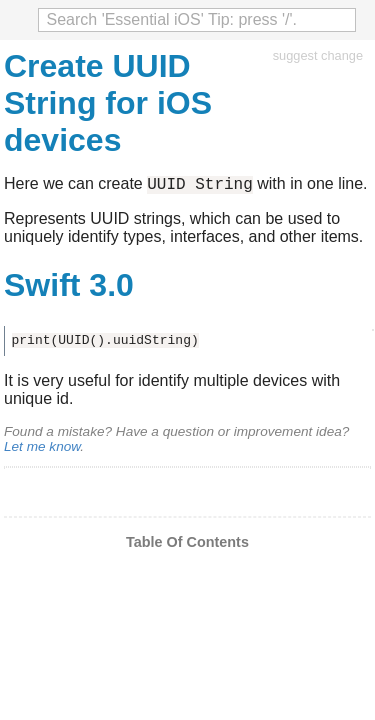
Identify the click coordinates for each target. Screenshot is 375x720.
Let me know (42, 449)
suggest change (318, 55)
